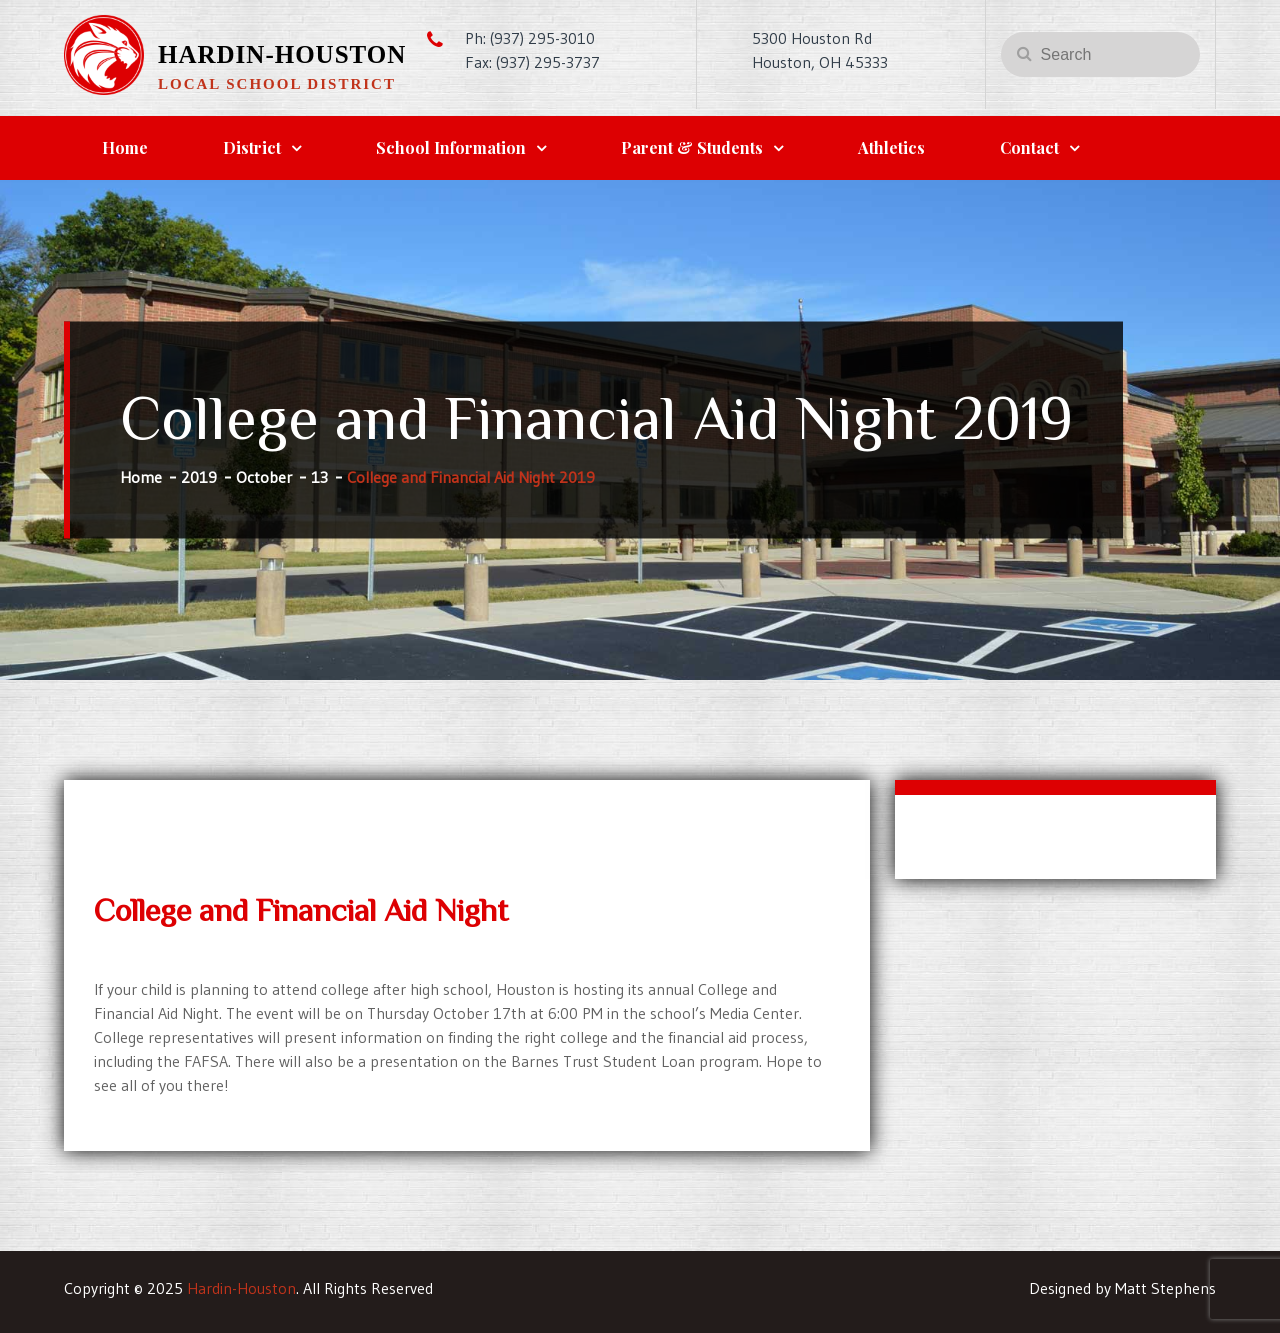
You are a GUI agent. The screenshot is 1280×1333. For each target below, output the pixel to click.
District (252, 147)
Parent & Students (692, 147)
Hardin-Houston (282, 54)
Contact (1029, 147)
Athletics (891, 147)
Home (125, 147)
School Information (451, 147)
